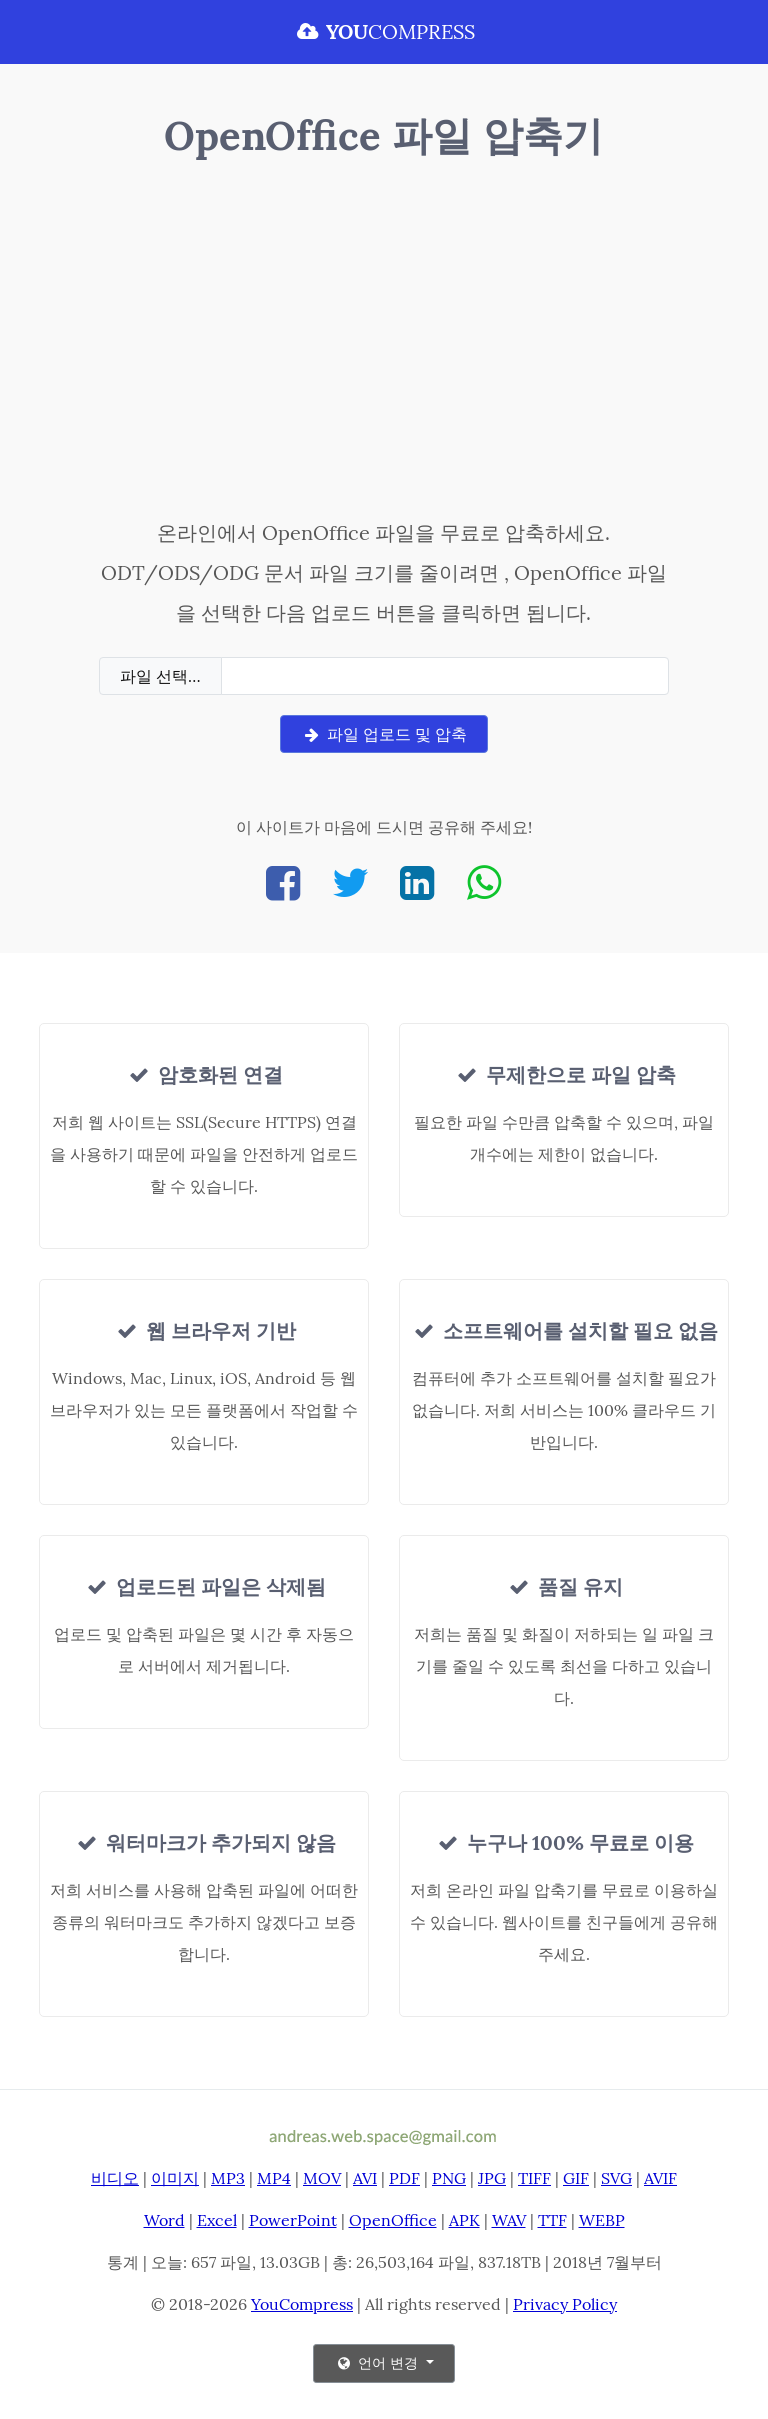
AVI (365, 2178)
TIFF (534, 2178)
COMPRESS (384, 31)
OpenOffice (393, 2220)
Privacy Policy (565, 2304)
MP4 (274, 2178)
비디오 (115, 2178)
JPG (492, 2178)
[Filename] (445, 676)
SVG (616, 2178)
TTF (552, 2220)
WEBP (602, 2220)
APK (464, 2220)
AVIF (660, 2178)
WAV (509, 2220)
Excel (217, 2220)
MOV (322, 2178)
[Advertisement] (384, 343)
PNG (449, 2178)
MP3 (228, 2178)
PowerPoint (293, 2220)
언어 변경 (378, 2363)
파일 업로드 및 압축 (384, 734)
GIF (576, 2178)
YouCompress (302, 2304)
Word (164, 2220)
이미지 (175, 2178)
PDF (404, 2178)
